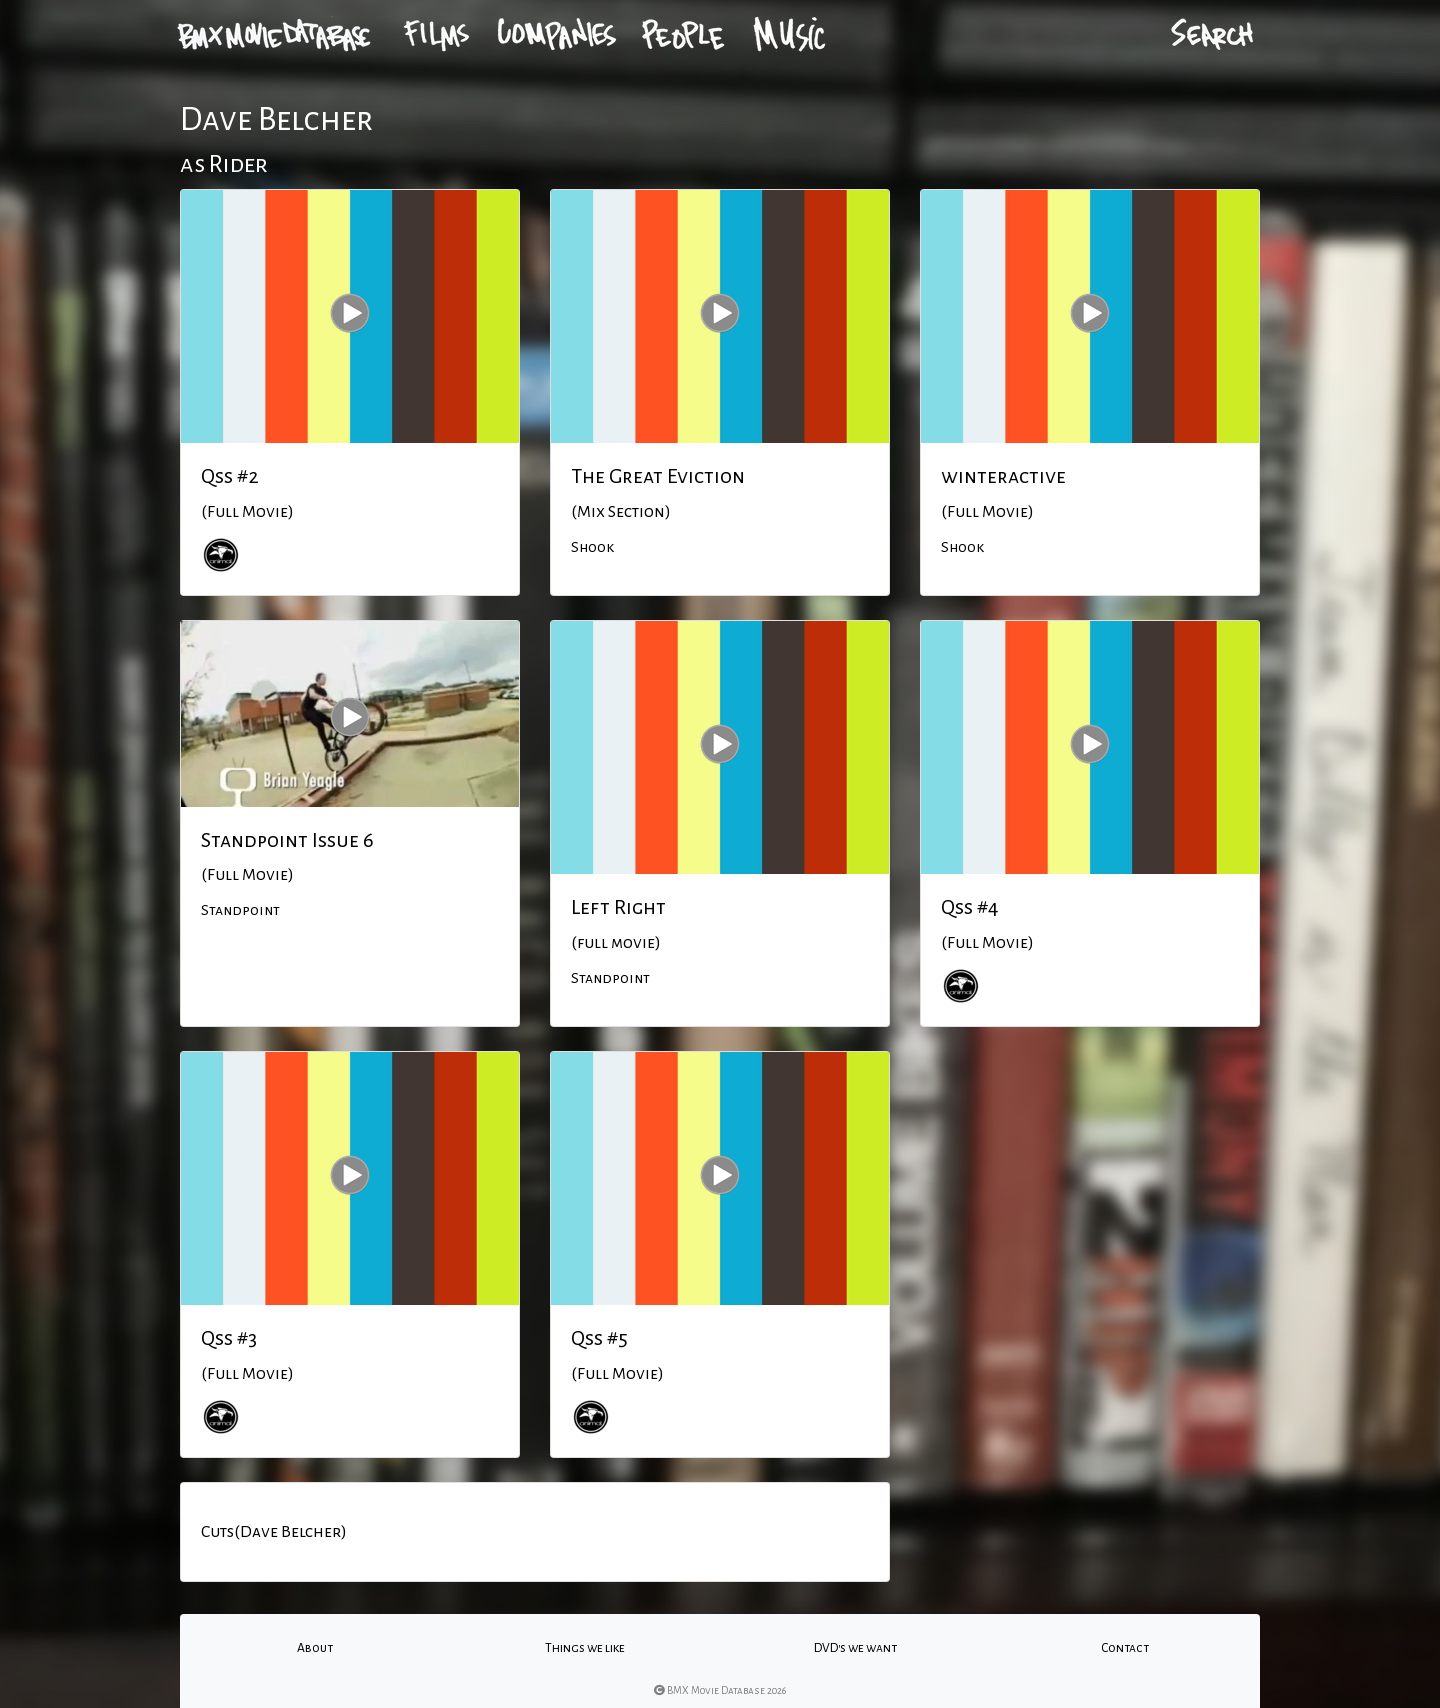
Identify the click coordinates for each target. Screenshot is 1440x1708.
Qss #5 (599, 1338)
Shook (592, 547)
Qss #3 (229, 1338)
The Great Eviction (658, 476)
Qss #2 (230, 476)
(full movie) (616, 943)
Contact (1125, 1648)
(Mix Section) (621, 512)
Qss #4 (970, 907)
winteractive (1003, 476)
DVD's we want (855, 1648)
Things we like (585, 1648)
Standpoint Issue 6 (287, 840)
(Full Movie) (247, 512)
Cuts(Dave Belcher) (274, 1532)
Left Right (618, 907)
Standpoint (240, 910)
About (315, 1648)
